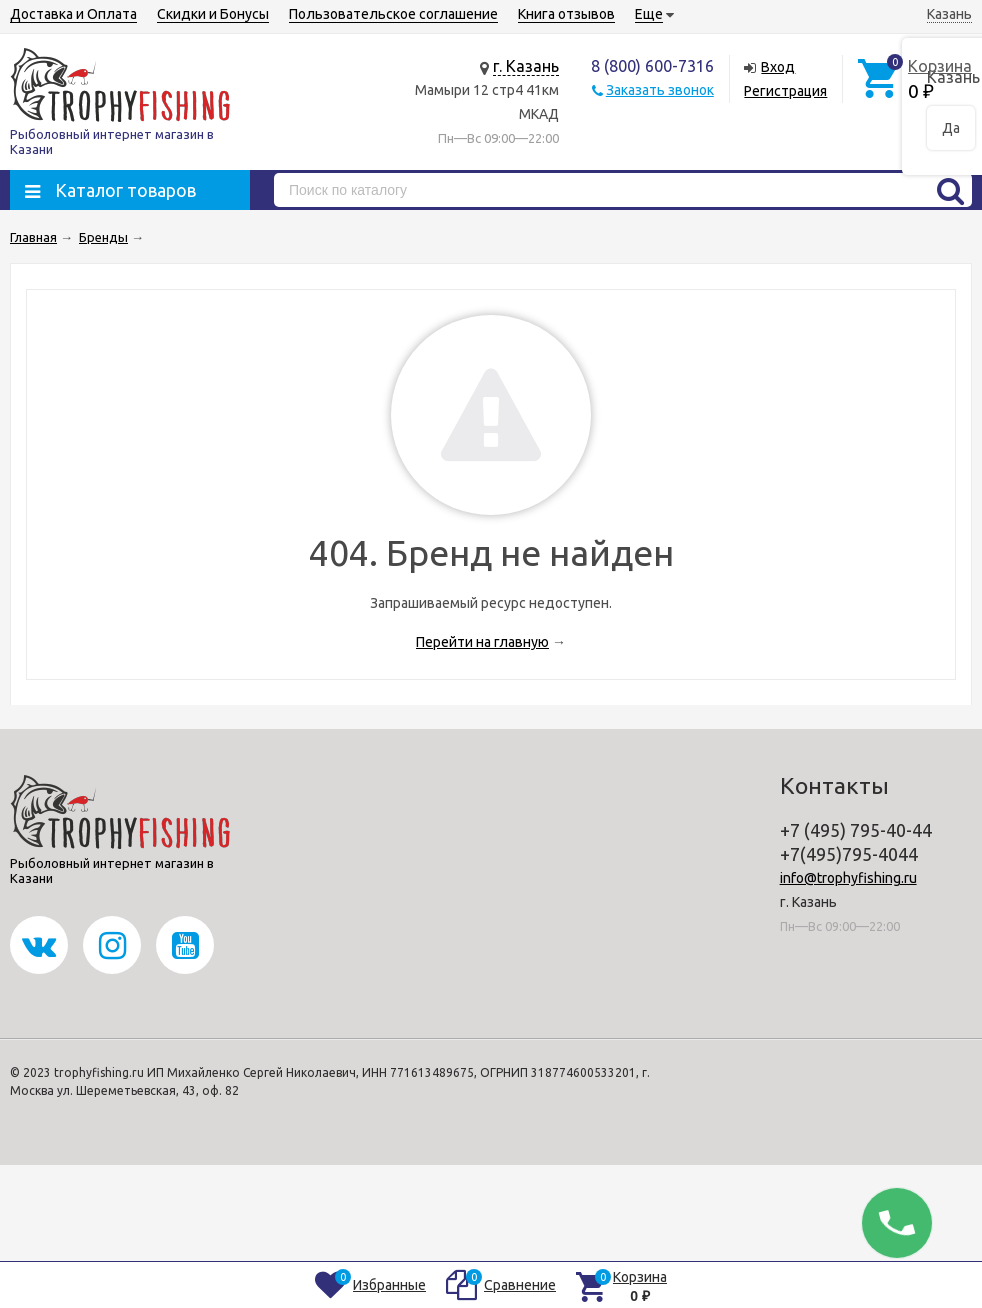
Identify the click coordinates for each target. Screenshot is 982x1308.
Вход (778, 67)
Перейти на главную (482, 642)
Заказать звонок (660, 90)
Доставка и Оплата (73, 14)
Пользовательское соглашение (393, 14)
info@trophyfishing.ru (848, 878)
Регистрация (785, 91)
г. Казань (526, 66)
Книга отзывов (566, 14)
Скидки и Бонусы (213, 14)
